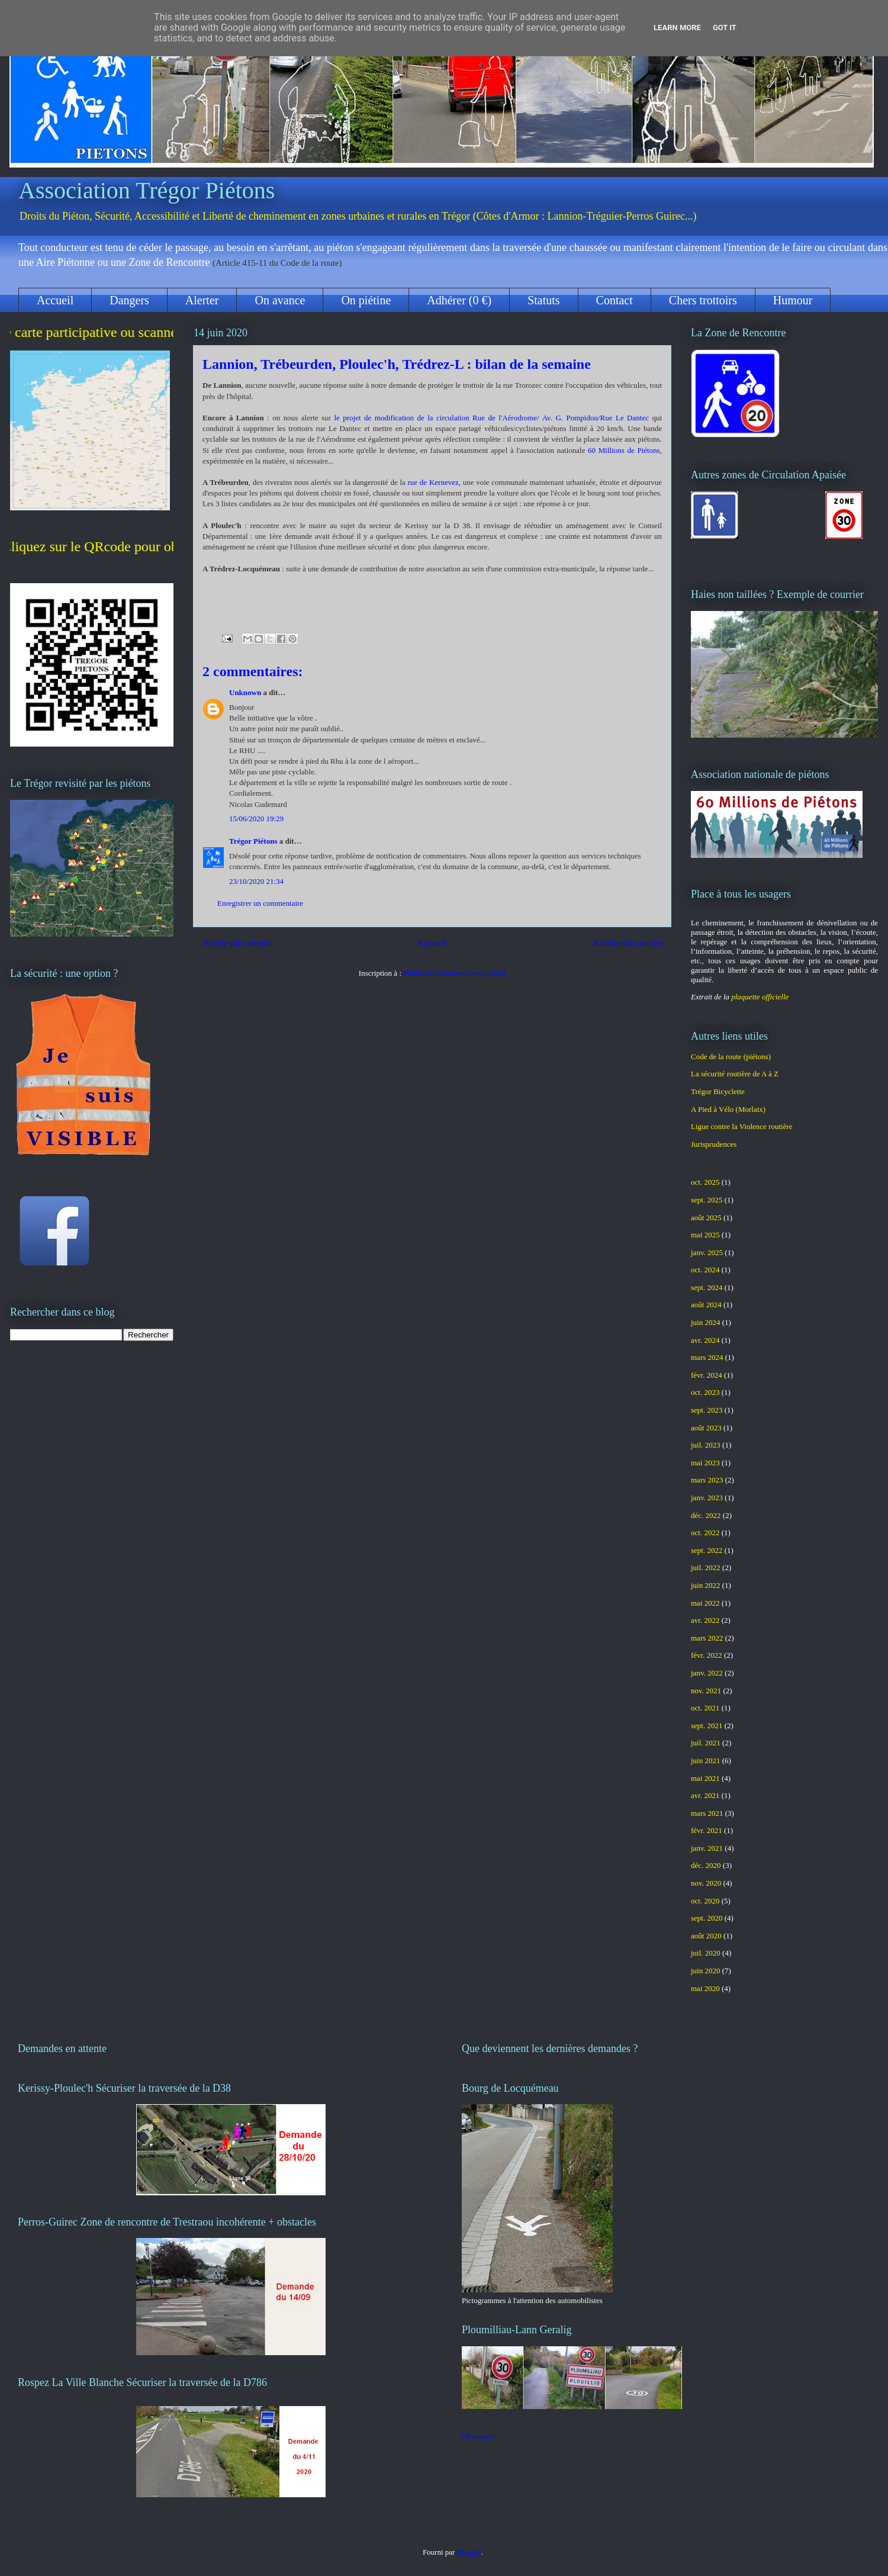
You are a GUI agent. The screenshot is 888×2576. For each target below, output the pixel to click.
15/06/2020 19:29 (256, 818)
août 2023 (706, 1427)
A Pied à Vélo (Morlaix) (728, 1109)
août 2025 (706, 1217)
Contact (614, 300)
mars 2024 (707, 1357)
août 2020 (706, 1935)
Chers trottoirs (703, 300)
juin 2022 (705, 1585)
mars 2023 (707, 1479)
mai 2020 (705, 1988)
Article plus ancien (627, 943)
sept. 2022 (706, 1550)
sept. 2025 (706, 1199)
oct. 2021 (705, 1707)
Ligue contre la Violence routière (742, 1126)
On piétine (366, 300)
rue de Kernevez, (433, 482)
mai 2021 (705, 1778)
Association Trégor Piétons (146, 190)
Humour (793, 300)
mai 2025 (705, 1234)
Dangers (129, 300)
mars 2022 (707, 1637)
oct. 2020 (705, 1900)
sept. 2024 (706, 1287)
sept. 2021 (706, 1725)
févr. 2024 (706, 1375)
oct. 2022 (705, 1532)
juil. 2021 (705, 1742)
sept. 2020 (706, 1917)
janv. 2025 (707, 1252)
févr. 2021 (706, 1830)
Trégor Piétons (253, 841)
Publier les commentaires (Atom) (454, 973)
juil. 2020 (705, 1952)
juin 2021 (705, 1760)
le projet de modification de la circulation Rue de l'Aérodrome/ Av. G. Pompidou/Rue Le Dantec (493, 417)
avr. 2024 (705, 1340)
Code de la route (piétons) (731, 1056)
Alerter (202, 300)
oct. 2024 (705, 1269)
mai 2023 (705, 1462)
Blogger (469, 2552)
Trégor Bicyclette (718, 1091)
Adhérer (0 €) (459, 300)
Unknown (245, 692)
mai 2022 (705, 1603)
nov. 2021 (706, 1690)
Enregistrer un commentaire (260, 903)
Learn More (677, 27)
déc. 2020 (706, 1865)
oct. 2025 (705, 1182)
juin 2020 (705, 1970)
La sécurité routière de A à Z (734, 1073)
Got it (724, 27)
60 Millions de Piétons (624, 450)
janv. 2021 (707, 1848)
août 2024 (706, 1304)
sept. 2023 (706, 1410)
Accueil (55, 300)
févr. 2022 (706, 1655)
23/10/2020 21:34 (256, 881)
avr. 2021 (705, 1795)
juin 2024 (705, 1322)
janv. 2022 (707, 1672)
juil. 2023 (705, 1444)
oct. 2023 (705, 1392)
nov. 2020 (706, 1883)
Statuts (543, 300)
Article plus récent (236, 943)
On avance (280, 300)
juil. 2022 (705, 1567)
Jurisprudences (713, 1144)
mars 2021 (707, 1813)
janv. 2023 (707, 1497)
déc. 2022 (706, 1515)
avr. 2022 (705, 1620)
